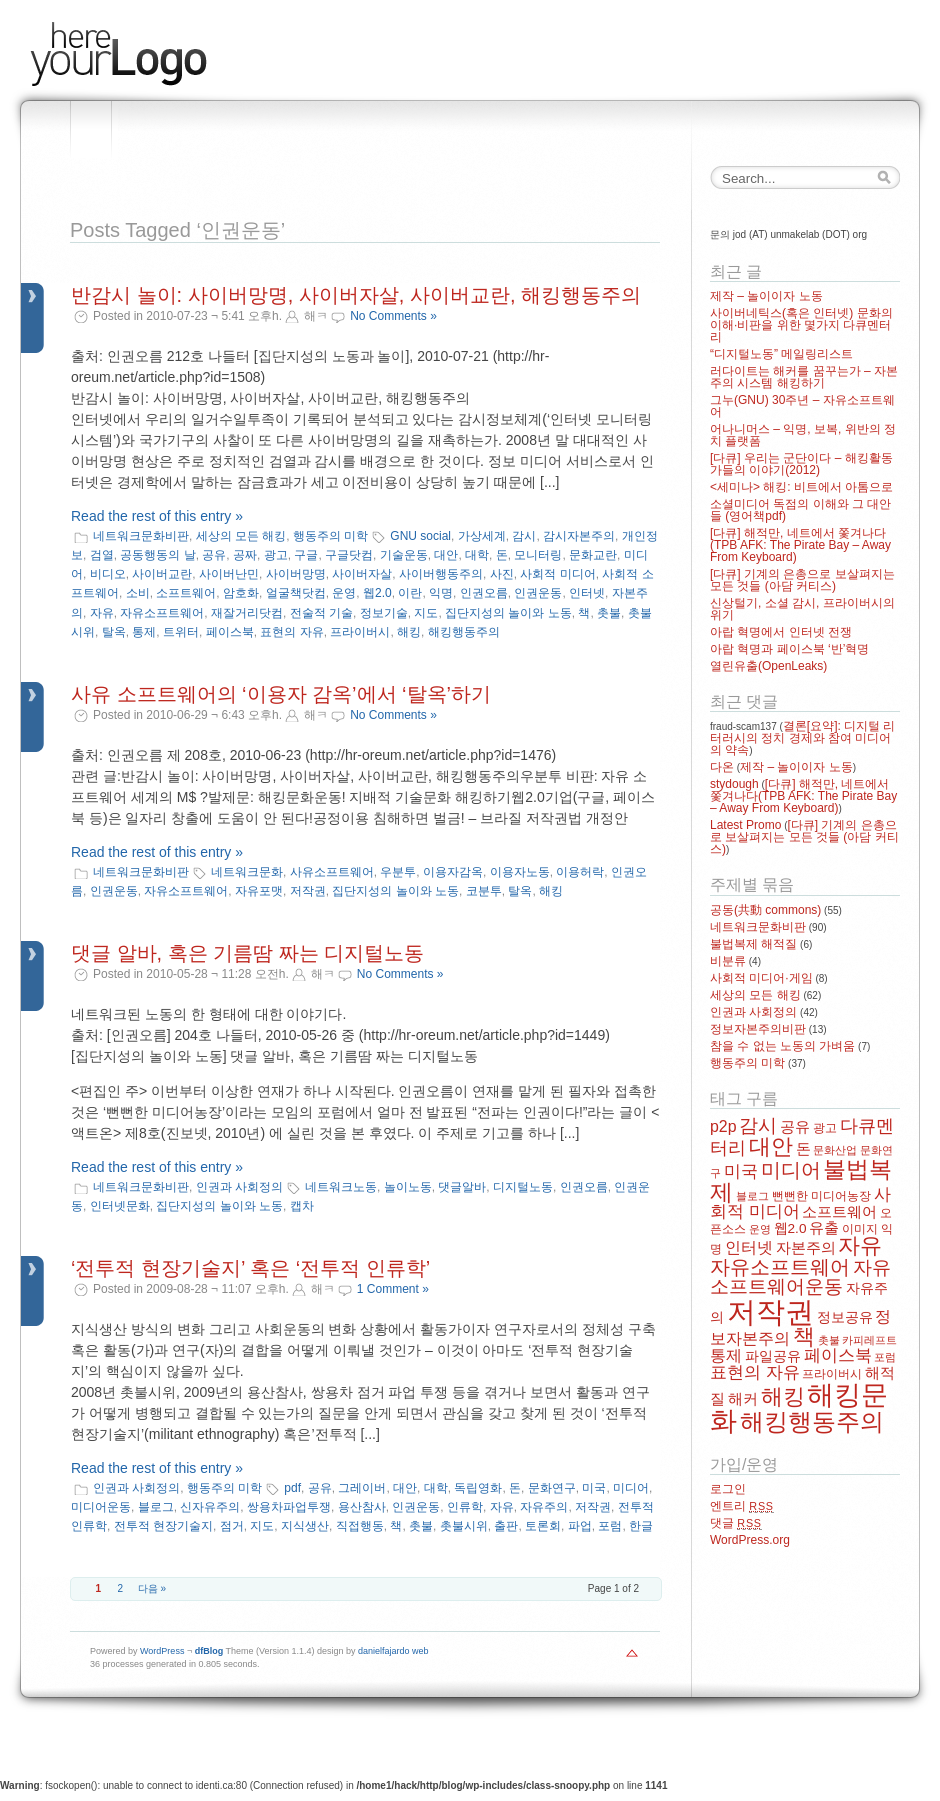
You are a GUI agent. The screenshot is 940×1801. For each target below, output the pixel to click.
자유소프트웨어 (162, 613)
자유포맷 (259, 891)
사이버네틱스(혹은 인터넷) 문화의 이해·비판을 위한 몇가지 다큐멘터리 (801, 325)
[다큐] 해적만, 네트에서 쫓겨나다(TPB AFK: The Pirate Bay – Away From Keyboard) (800, 545)
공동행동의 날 (157, 555)
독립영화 (478, 1488)
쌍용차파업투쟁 (289, 1507)
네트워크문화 (247, 872)
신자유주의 (210, 1507)
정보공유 (845, 1317)
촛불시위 (464, 1526)
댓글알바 (462, 1187)
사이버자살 (362, 574)
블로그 (156, 1507)
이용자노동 (520, 872)
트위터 (181, 632)
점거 (232, 1526)
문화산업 (835, 1150)
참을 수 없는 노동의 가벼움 (782, 1046)
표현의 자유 (291, 632)
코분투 (484, 891)
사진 (502, 574)
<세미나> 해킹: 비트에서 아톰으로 (801, 487)
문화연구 (552, 1488)
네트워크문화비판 (141, 536)
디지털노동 (523, 1187)
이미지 (860, 1229)
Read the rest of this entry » (157, 516)
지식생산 (305, 1526)
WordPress (162, 1651)
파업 (580, 1526)
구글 (306, 555)
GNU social (420, 536)
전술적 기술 (321, 613)
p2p (723, 1126)
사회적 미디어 (557, 574)
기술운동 (404, 555)
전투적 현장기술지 (163, 1526)
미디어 (631, 1488)
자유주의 (544, 1507)
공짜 (245, 555)
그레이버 (362, 1488)
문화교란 (593, 555)
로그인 (728, 1489)
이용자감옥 (453, 872)
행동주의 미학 (330, 536)
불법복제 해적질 (753, 944)
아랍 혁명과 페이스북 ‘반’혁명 (789, 649)
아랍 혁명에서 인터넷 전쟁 (781, 632)
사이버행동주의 (441, 574)
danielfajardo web (393, 1651)
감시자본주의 (579, 536)
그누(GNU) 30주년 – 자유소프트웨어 (802, 406)
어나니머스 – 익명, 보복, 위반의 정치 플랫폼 (803, 435)
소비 (138, 593)
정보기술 (384, 613)
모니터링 (538, 555)
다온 (722, 767)
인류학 (465, 1507)
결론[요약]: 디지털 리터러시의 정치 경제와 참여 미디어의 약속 (802, 738)
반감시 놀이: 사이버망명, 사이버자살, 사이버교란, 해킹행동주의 (356, 295)
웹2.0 (377, 593)
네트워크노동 (341, 1187)
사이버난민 (229, 574)
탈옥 (114, 632)
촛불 (609, 613)
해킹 (409, 632)
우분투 (398, 872)
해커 (743, 1399)
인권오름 (484, 593)
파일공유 (773, 1356)
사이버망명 (296, 574)
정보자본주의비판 (758, 1029)
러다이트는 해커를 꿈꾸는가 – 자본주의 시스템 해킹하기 (804, 377)
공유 (214, 555)
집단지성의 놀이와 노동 (508, 613)
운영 (344, 593)
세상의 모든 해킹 (241, 536)
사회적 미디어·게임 (761, 978)
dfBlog (209, 1651)
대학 (477, 555)
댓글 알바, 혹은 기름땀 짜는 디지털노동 (247, 953)
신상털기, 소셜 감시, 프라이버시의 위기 (802, 609)
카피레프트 (869, 1340)
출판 (506, 1526)
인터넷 (587, 593)
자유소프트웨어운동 (800, 1277)
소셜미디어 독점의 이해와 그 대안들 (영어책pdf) (800, 510)
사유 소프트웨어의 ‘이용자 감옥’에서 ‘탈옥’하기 (281, 694)
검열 (102, 555)
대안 (446, 555)
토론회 (543, 1526)
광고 (276, 555)
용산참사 (362, 1507)
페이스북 (230, 632)
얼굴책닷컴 (296, 593)
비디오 (108, 574)
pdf (292, 1488)
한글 (641, 1526)
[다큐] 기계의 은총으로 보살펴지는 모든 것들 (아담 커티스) (802, 580)
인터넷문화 (120, 1206)
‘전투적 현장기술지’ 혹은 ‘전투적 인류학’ (250, 1268)
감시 (524, 536)
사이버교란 (162, 574)
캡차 (302, 1206)
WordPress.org (750, 1540)
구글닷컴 (349, 555)
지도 (426, 613)
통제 (144, 632)
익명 (441, 593)
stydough (734, 784)
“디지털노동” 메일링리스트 (781, 354)
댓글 (736, 1523)
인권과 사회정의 (239, 1187)
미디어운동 (101, 1507)
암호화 (241, 593)
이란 (410, 593)
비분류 (728, 961)
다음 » (152, 1588)
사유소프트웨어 (332, 872)
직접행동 (360, 1526)
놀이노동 (408, 1187)
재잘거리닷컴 (247, 613)
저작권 (308, 891)
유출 (824, 1228)
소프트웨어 (186, 593)
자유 (102, 613)
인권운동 (538, 593)
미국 (594, 1488)
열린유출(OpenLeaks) (768, 666)
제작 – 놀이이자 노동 (766, 296)
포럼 (610, 1526)
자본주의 (806, 1248)
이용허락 (580, 872)
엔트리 (742, 1506)
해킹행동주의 (464, 632)
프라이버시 (360, 632)
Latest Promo (745, 825)
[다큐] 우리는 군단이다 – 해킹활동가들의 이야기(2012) (801, 464)
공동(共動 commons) (765, 910)
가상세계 (482, 536)
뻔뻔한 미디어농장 (821, 1196)
